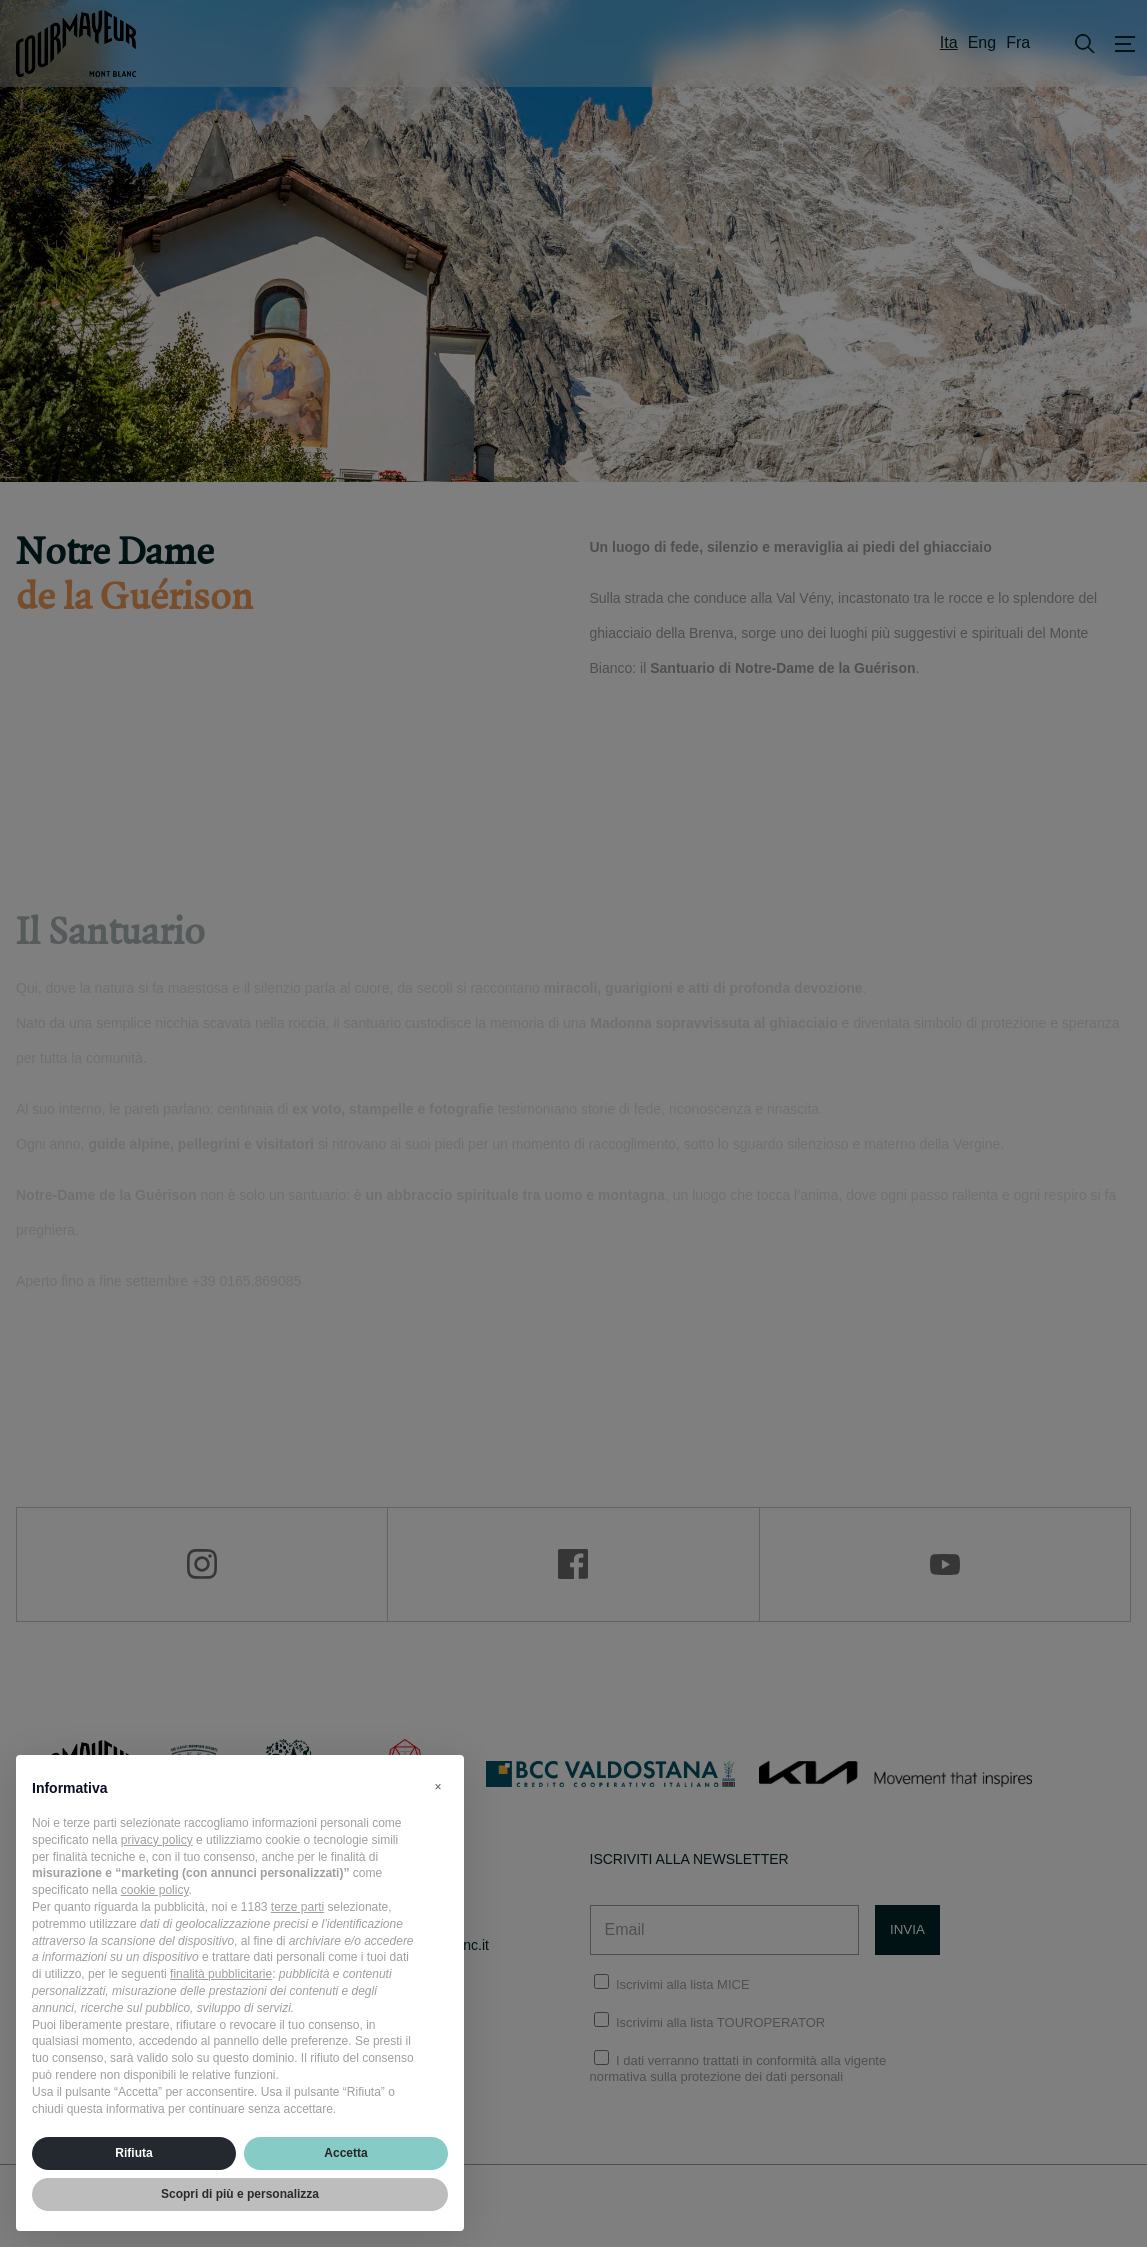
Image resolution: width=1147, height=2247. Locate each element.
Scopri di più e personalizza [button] (240, 2194)
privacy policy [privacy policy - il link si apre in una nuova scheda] (157, 1840)
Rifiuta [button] (133, 2153)
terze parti (297, 1907)
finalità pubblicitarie (221, 1974)
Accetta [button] (345, 2153)
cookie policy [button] (155, 1890)
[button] (438, 1787)
